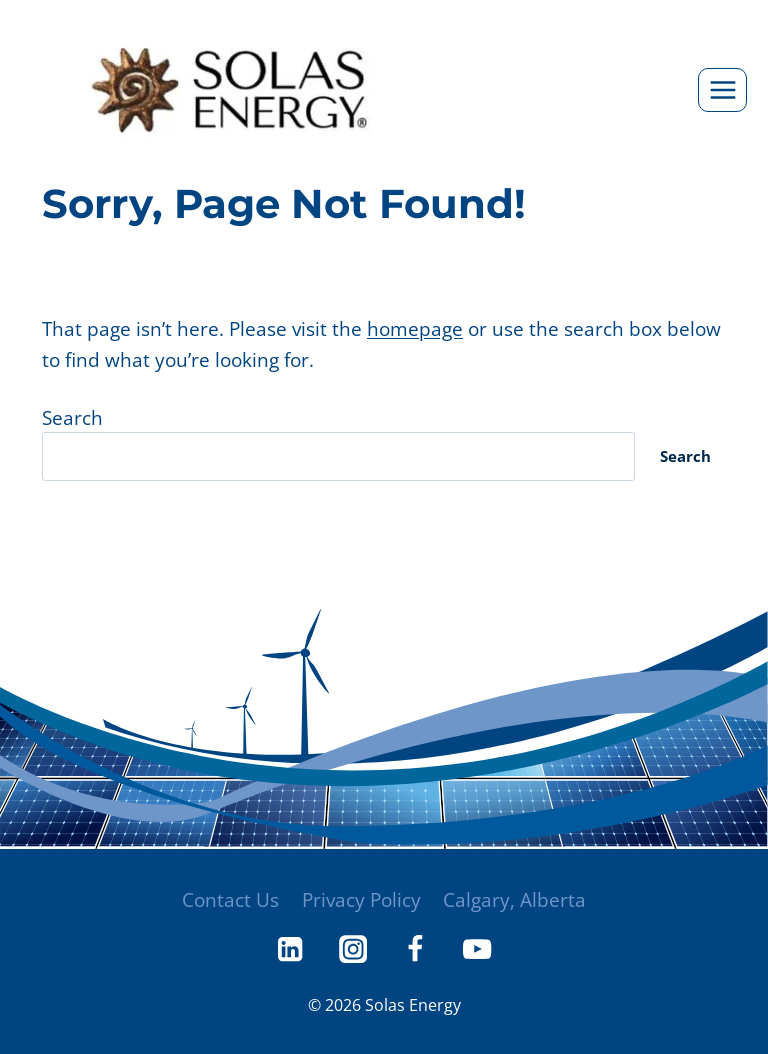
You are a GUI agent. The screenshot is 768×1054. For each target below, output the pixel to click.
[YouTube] (479, 949)
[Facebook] (416, 949)
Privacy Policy (361, 897)
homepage (415, 328)
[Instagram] (352, 949)
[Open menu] (722, 89)
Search (72, 418)
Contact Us (229, 897)
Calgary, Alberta (515, 897)
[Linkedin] (289, 949)
